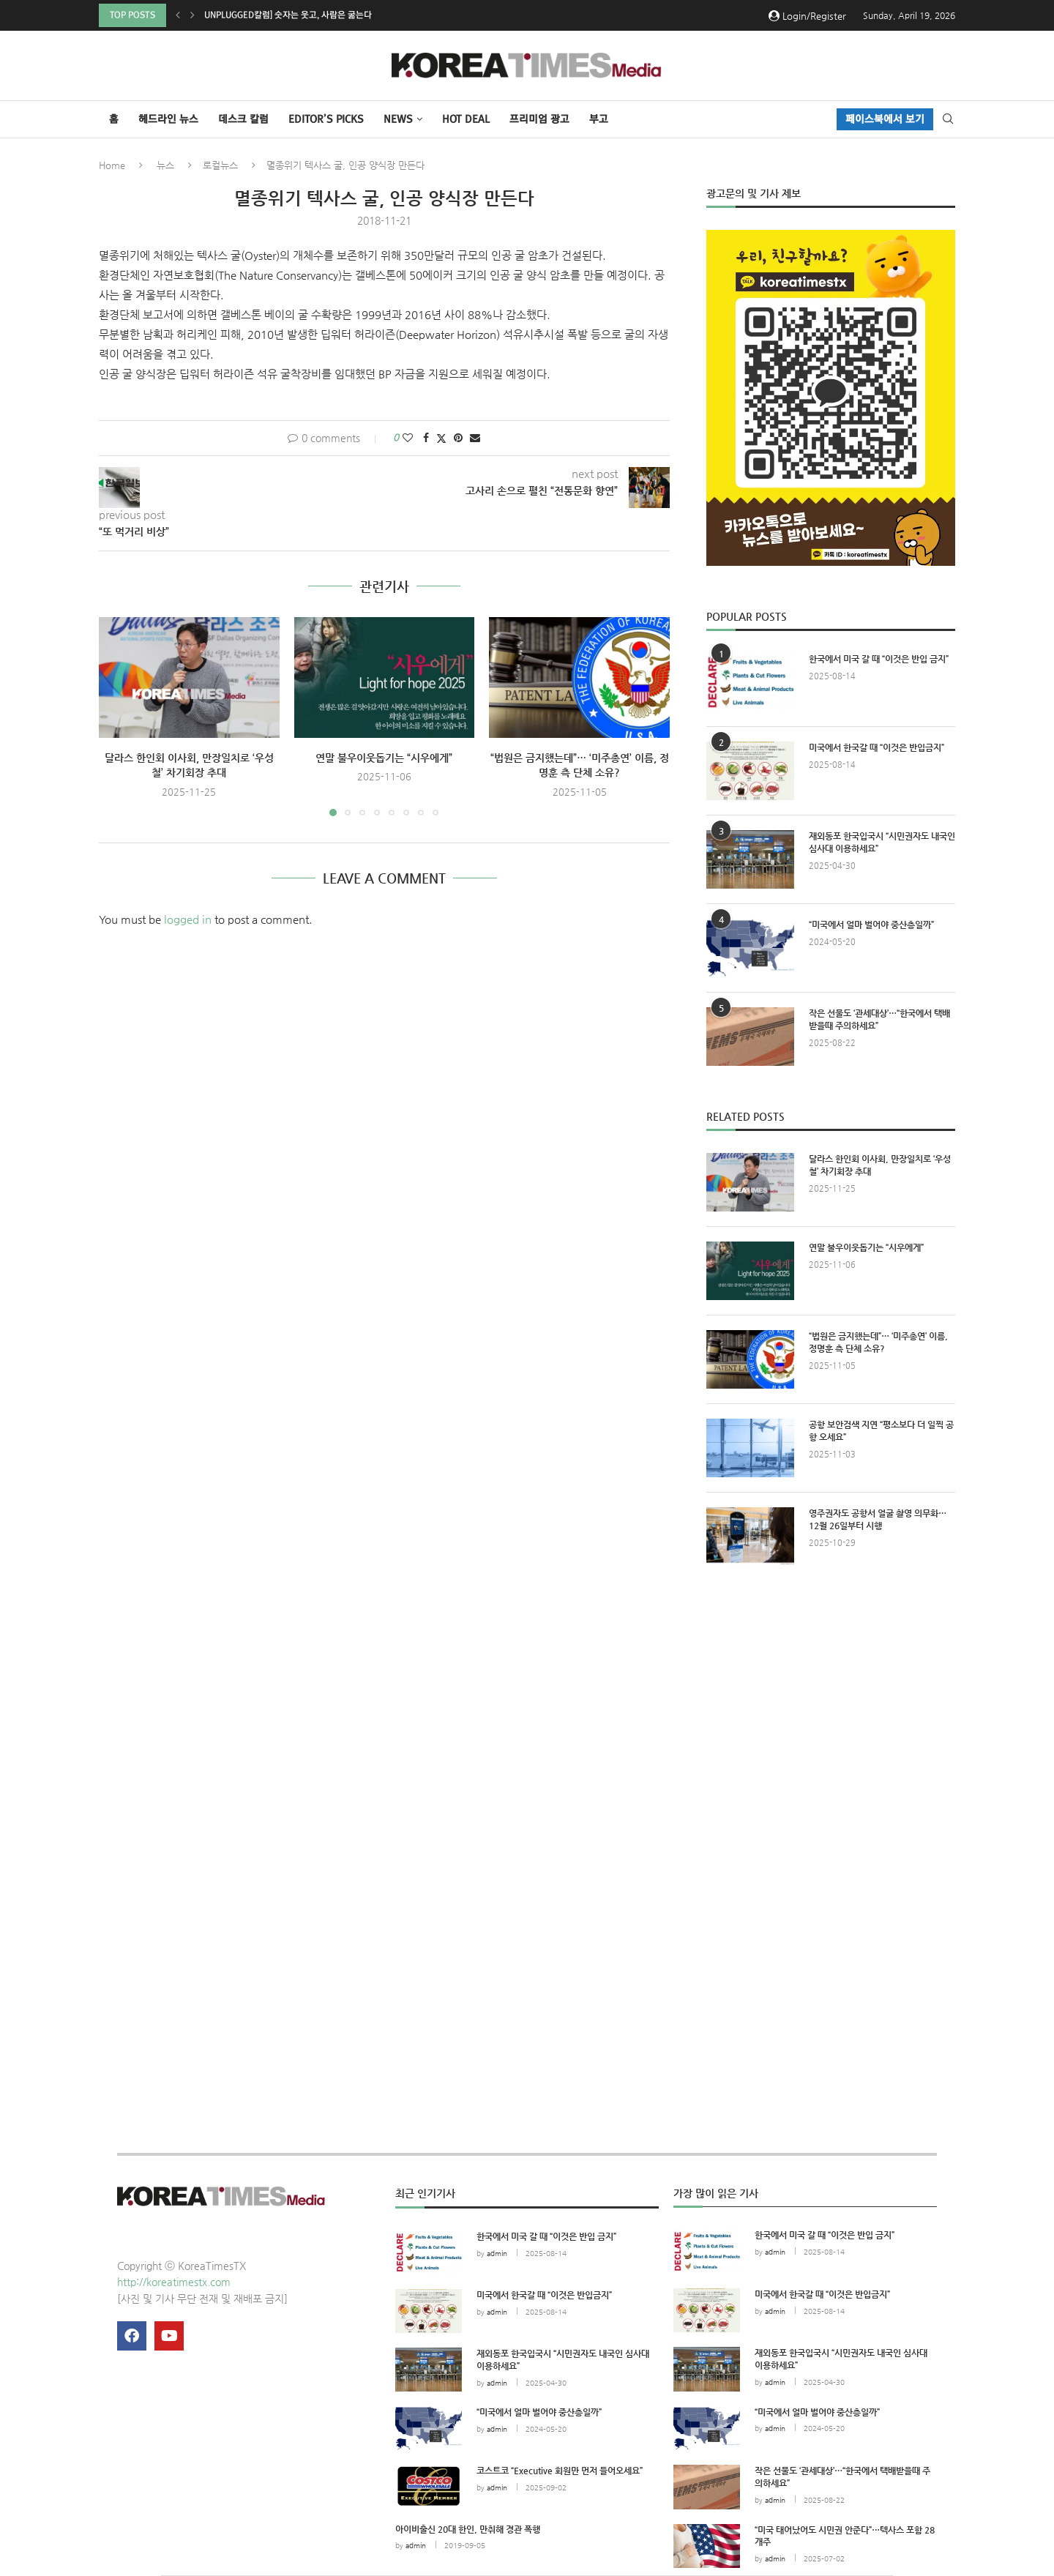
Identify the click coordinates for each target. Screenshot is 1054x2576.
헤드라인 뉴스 (168, 119)
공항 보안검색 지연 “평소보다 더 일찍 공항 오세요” (881, 1430)
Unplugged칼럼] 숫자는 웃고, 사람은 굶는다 (288, 15)
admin (497, 2254)
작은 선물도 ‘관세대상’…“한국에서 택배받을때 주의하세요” (879, 1019)
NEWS (398, 119)
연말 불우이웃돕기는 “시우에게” (383, 758)
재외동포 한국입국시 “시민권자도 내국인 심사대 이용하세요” (882, 842)
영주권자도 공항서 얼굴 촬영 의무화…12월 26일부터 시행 (877, 1519)
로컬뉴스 (220, 165)
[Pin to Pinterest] (458, 438)
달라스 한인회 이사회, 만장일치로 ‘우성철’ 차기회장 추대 (880, 1165)
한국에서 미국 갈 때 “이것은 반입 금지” (879, 659)
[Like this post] (408, 438)
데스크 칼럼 (243, 119)
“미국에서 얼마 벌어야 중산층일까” (871, 924)
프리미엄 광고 (539, 119)
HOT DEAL (466, 119)
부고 (598, 119)
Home (112, 165)
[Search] (948, 119)
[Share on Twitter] (441, 438)
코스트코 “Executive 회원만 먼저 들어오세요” (559, 2470)
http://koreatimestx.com (174, 2282)
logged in (188, 919)
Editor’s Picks (326, 119)
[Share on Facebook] (426, 438)
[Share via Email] (475, 438)
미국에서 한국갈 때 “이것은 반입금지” (876, 747)
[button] (178, 15)
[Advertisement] (830, 1712)
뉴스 (165, 165)
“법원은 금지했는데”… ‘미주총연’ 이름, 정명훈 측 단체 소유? (878, 1342)
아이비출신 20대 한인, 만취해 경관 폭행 (467, 2529)
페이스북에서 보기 (884, 119)
